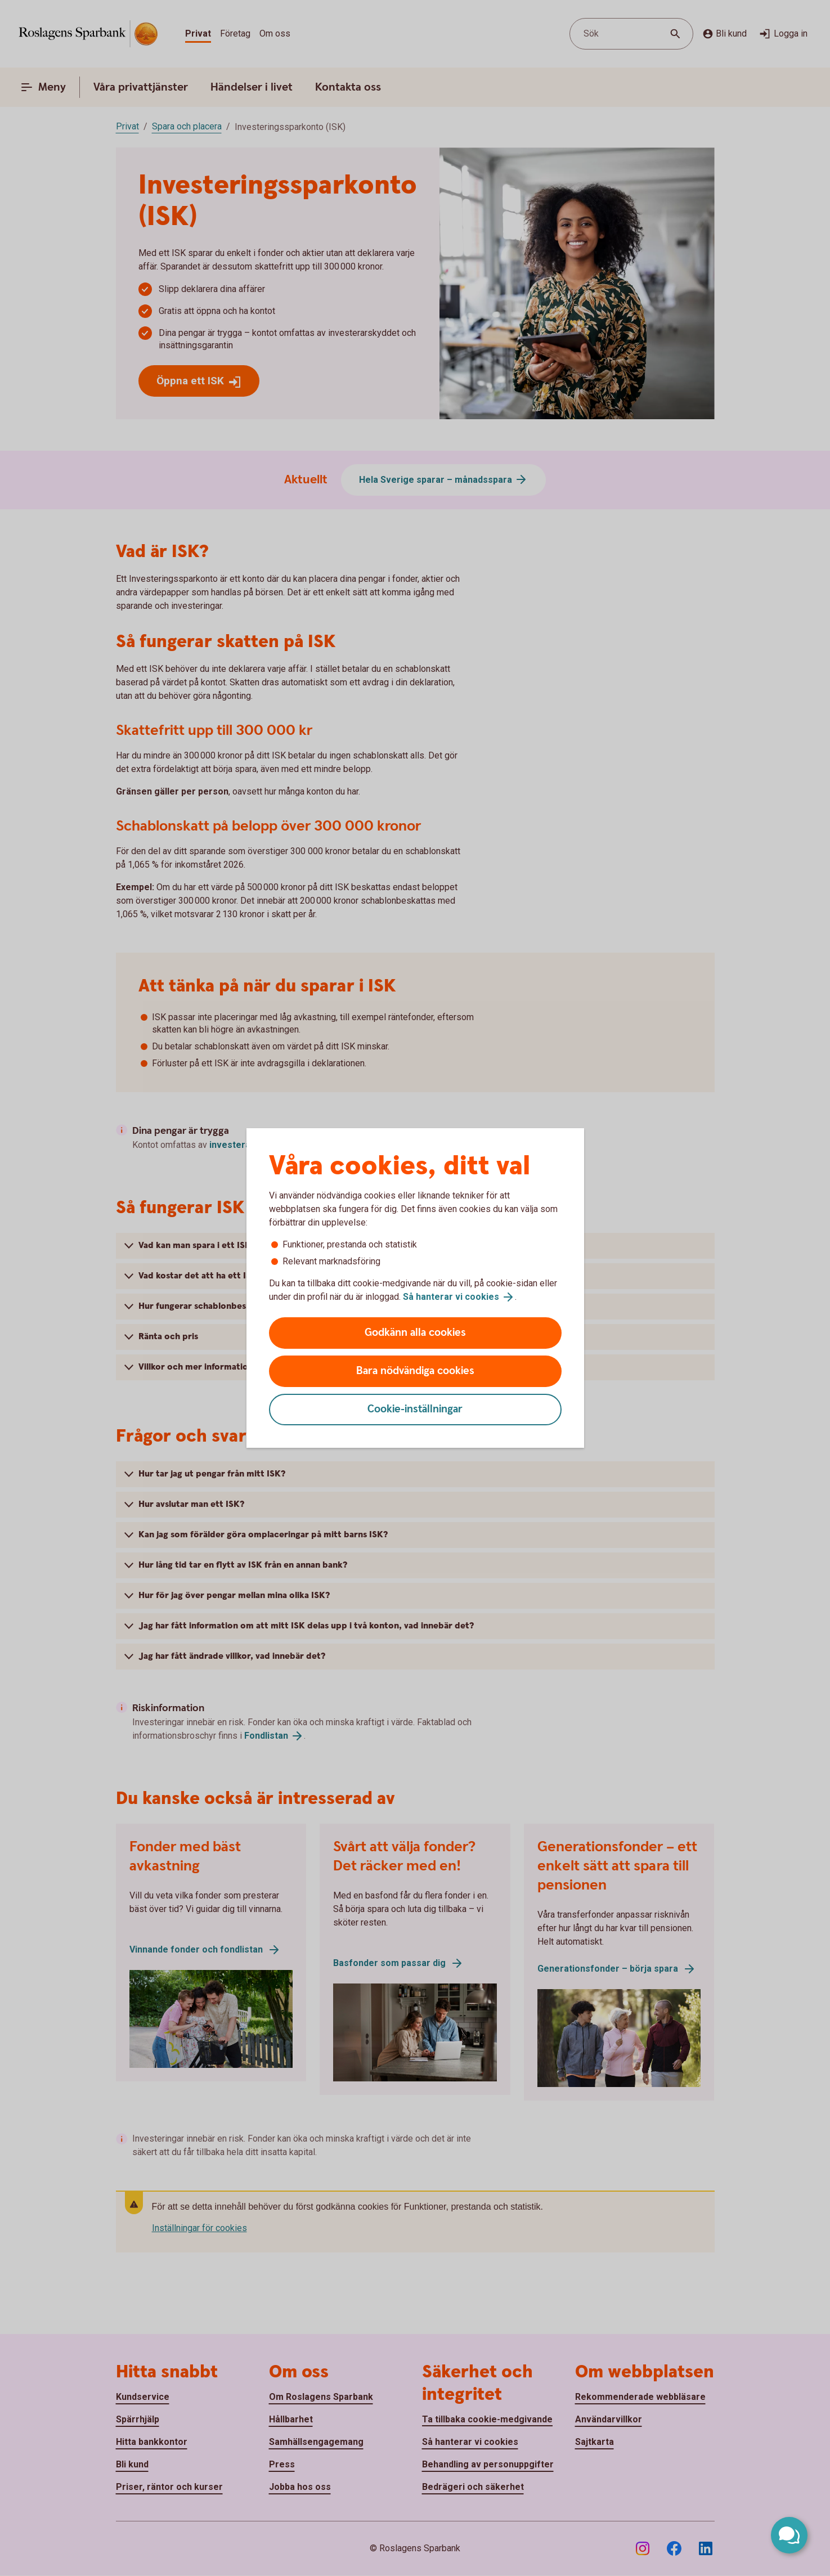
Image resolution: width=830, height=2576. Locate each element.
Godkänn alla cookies (415, 1333)
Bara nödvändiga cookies (415, 1371)
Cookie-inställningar (415, 1409)
